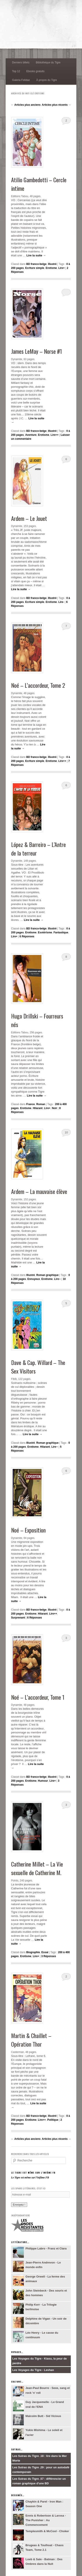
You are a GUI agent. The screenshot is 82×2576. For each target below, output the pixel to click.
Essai (44, 1952)
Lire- (61, 602)
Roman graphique (47, 1275)
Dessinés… (17, 2495)
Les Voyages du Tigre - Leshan (33, 2370)
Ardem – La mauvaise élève (39, 1191)
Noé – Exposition (28, 1530)
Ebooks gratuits (35, 71)
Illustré (52, 264)
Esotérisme (45, 932)
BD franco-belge (36, 264)
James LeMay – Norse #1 (36, 351)
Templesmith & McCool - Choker (47, 2531)
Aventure (31, 434)
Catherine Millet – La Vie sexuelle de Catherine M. (37, 1868)
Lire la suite (36, 255)
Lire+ (61, 268)
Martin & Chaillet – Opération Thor (31, 2039)
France (30, 1104)
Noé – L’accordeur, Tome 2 (38, 685)
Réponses (26, 936)
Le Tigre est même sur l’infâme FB (33, 2172)
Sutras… (17, 2449)
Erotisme (51, 268)
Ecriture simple (34, 268)
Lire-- (57, 1279)
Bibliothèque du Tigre (48, 62)
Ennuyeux (33, 1279)
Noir (54, 1108)
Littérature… (20, 2242)
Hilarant (38, 1108)
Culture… (17, 2381)
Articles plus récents (56, 104)
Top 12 (16, 71)
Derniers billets (20, 62)
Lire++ (55, 434)
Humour (43, 1780)
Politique (52, 2119)
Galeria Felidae (21, 80)
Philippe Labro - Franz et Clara (46, 2248)
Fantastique (61, 932)
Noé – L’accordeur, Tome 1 (37, 1697)
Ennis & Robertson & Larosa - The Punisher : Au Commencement (46, 2520)
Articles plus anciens (26, 104)
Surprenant (18, 1617)
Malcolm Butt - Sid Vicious (43, 2416)
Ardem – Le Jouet (29, 518)
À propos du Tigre (46, 80)
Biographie (33, 1952)
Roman (40, 1104)
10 (66, 1132)
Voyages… (17, 2352)
